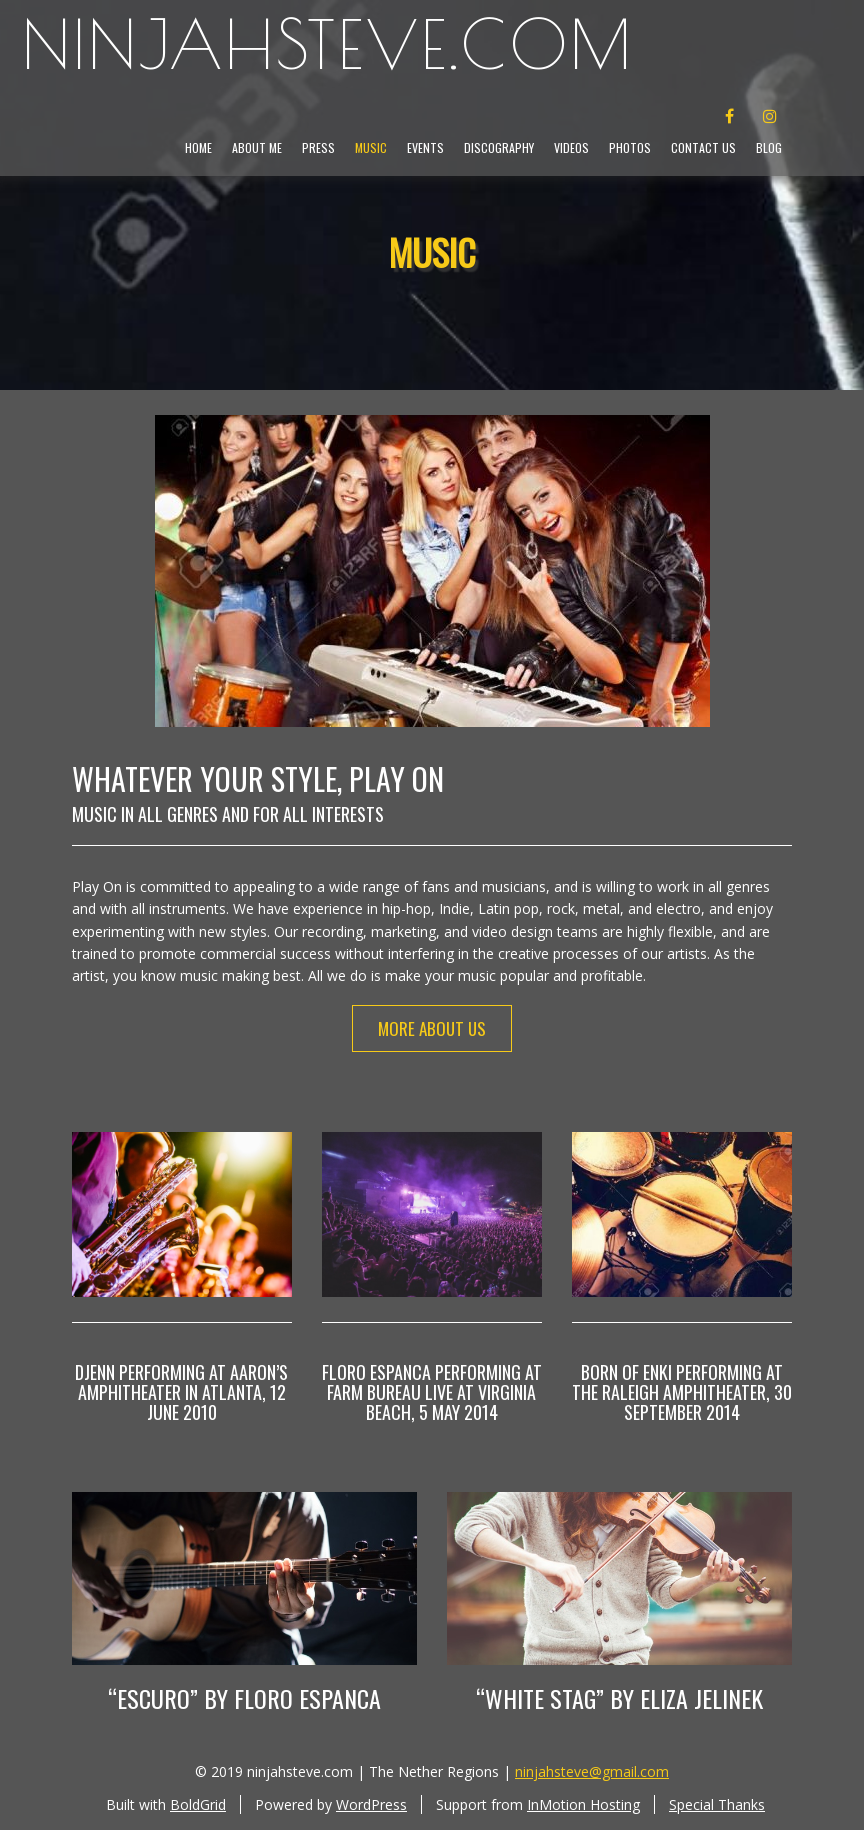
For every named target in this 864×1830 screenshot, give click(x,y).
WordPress (371, 1804)
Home (198, 147)
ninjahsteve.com (328, 44)
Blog (769, 147)
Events (425, 147)
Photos (630, 147)
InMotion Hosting (583, 1804)
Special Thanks (717, 1804)
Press (318, 147)
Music (371, 147)
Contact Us (703, 147)
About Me (257, 147)
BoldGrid (198, 1804)
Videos (571, 147)
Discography (499, 147)
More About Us (432, 1028)
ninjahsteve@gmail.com (592, 1771)
